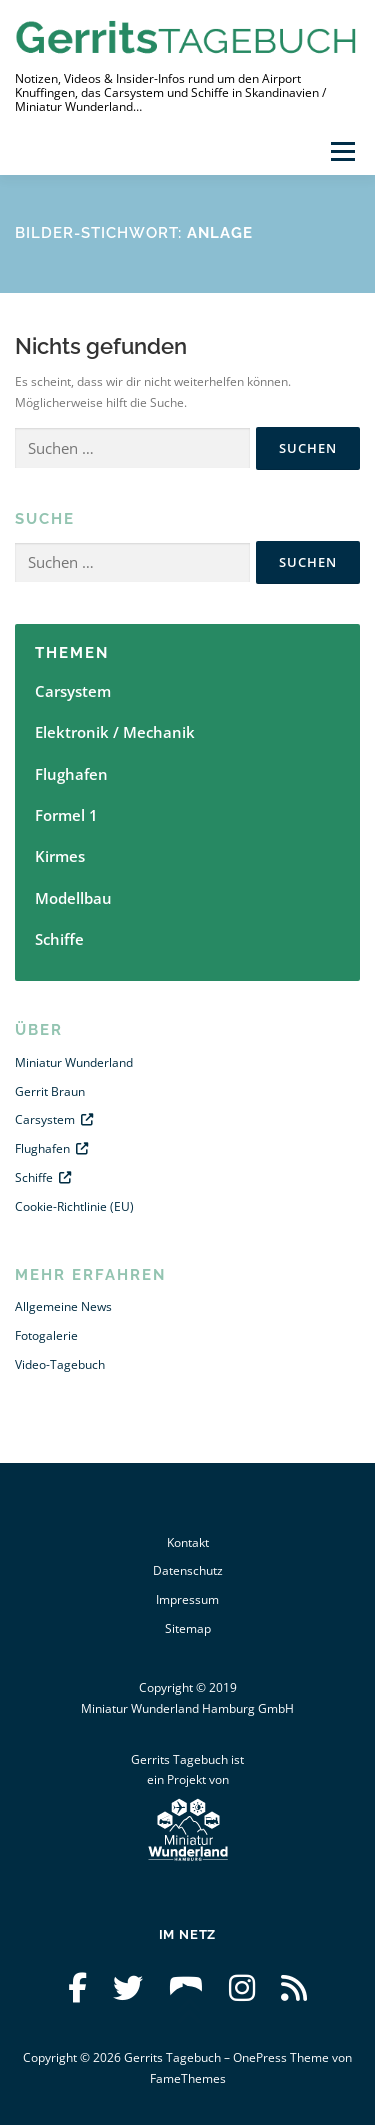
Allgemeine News (63, 1306)
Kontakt (188, 1542)
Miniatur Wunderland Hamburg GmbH (187, 1708)
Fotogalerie (46, 1335)
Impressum (187, 1599)
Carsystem (73, 691)
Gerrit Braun (50, 1091)
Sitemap (188, 1628)
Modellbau (73, 898)
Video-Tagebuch (60, 1364)
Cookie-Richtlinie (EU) (74, 1206)
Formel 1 (66, 815)
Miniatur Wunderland (74, 1062)
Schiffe (59, 939)
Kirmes (60, 856)
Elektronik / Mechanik (115, 732)
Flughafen (71, 774)
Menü (341, 151)
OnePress (260, 2057)
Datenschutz (188, 1570)
